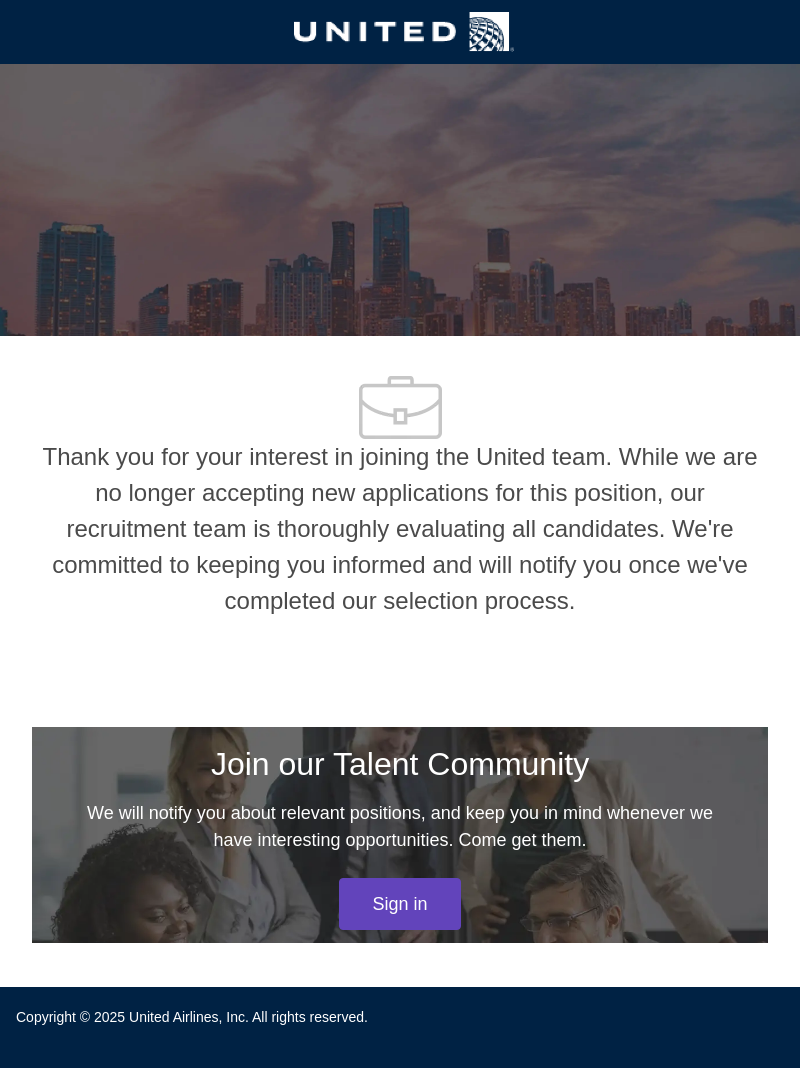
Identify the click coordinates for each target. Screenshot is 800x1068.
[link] (399, 904)
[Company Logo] (404, 31)
